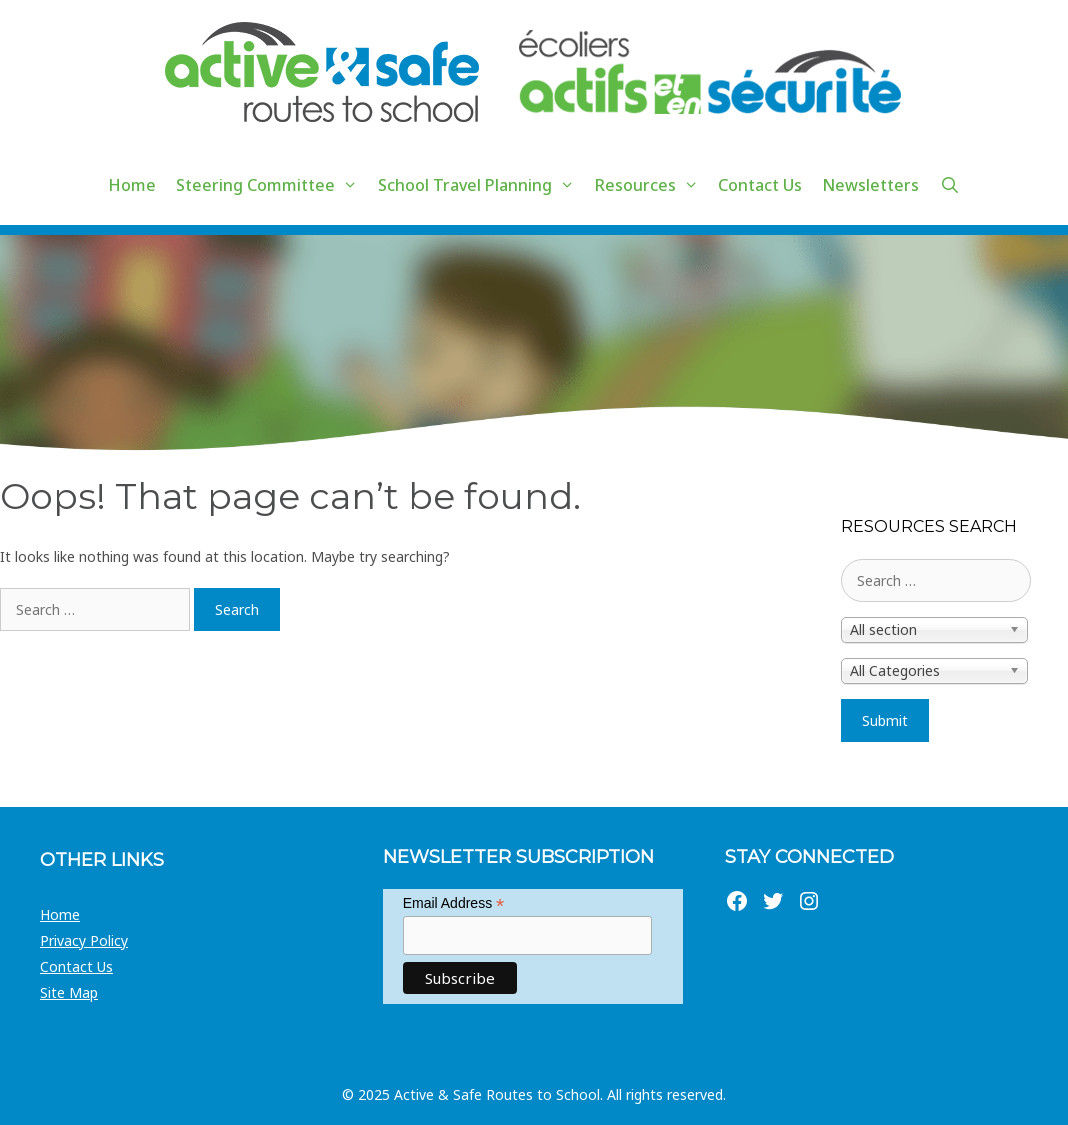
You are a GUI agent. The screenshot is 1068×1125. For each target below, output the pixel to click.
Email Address (454, 903)
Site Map (69, 992)
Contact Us (760, 185)
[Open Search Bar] (949, 185)
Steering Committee (272, 185)
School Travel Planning (481, 185)
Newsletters (870, 185)
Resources (652, 185)
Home (132, 185)
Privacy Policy (84, 940)
